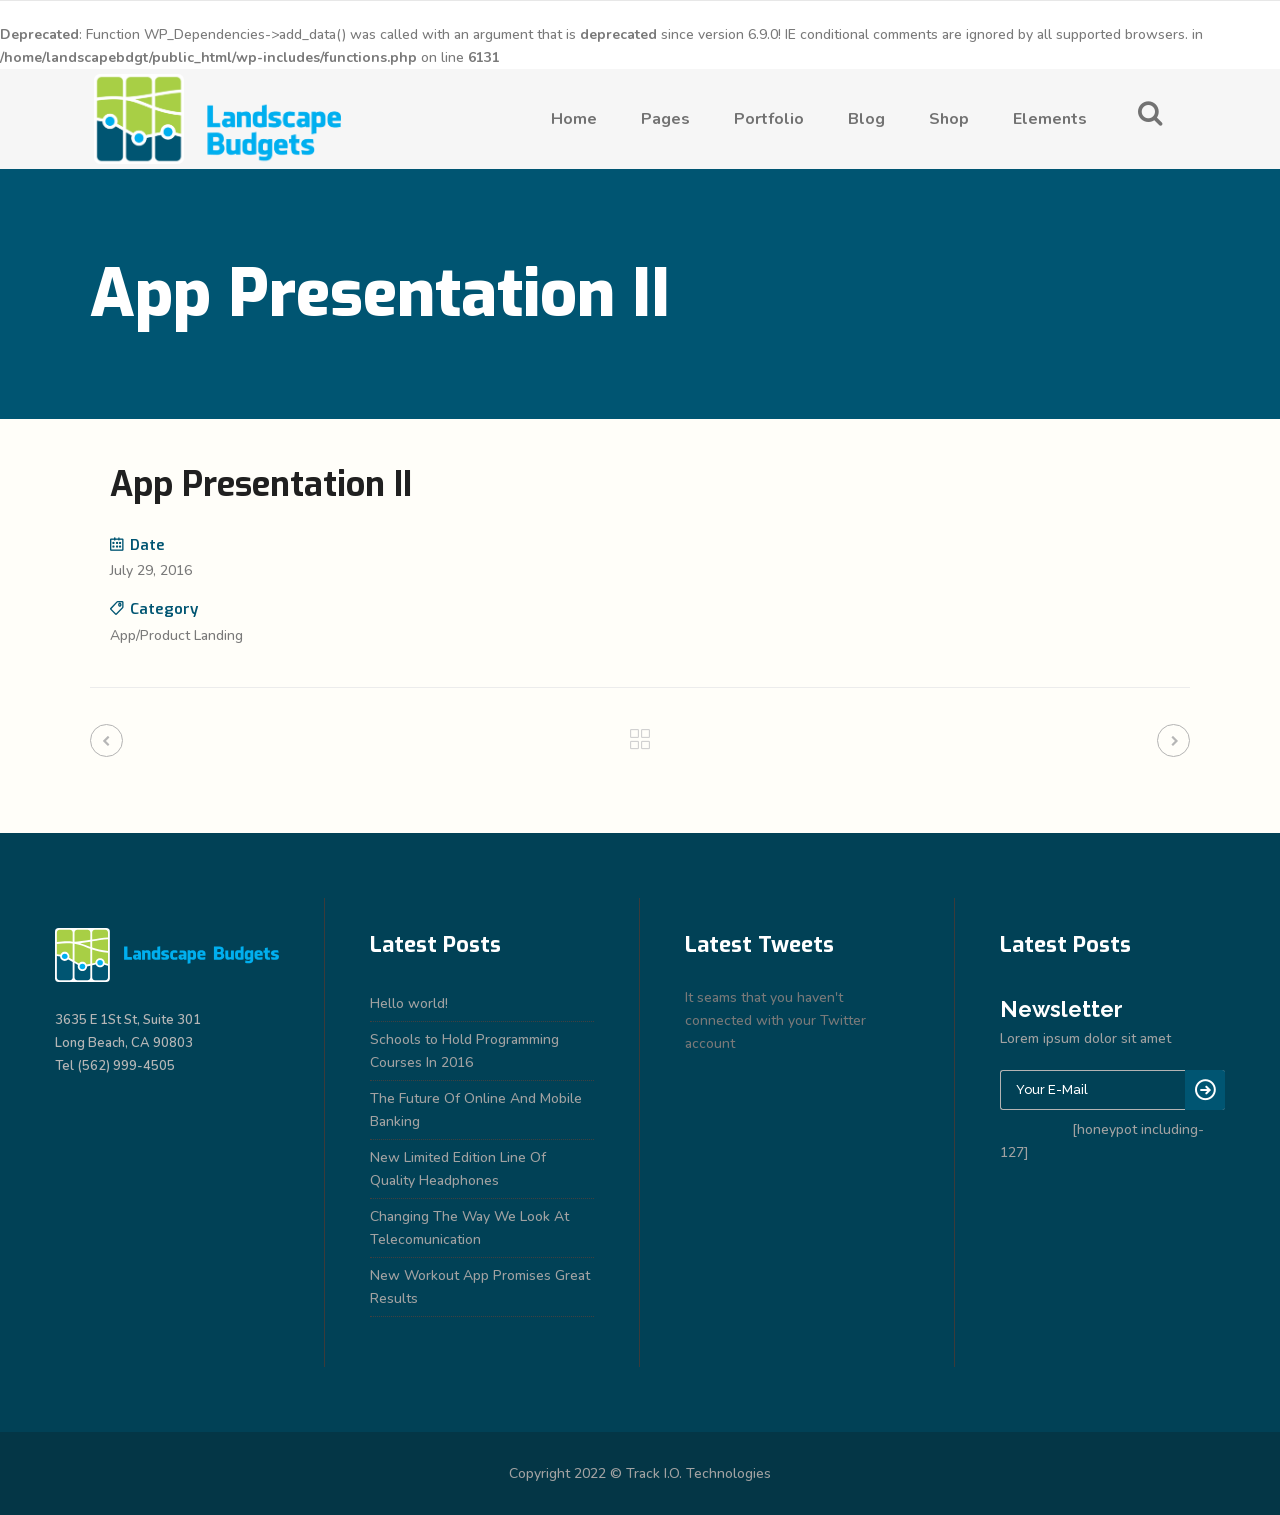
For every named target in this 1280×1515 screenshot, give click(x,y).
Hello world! (409, 1003)
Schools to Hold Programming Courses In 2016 (464, 1051)
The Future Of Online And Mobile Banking (476, 1110)
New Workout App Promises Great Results (480, 1287)
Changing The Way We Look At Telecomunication (469, 1228)
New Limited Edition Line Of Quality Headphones (458, 1169)
